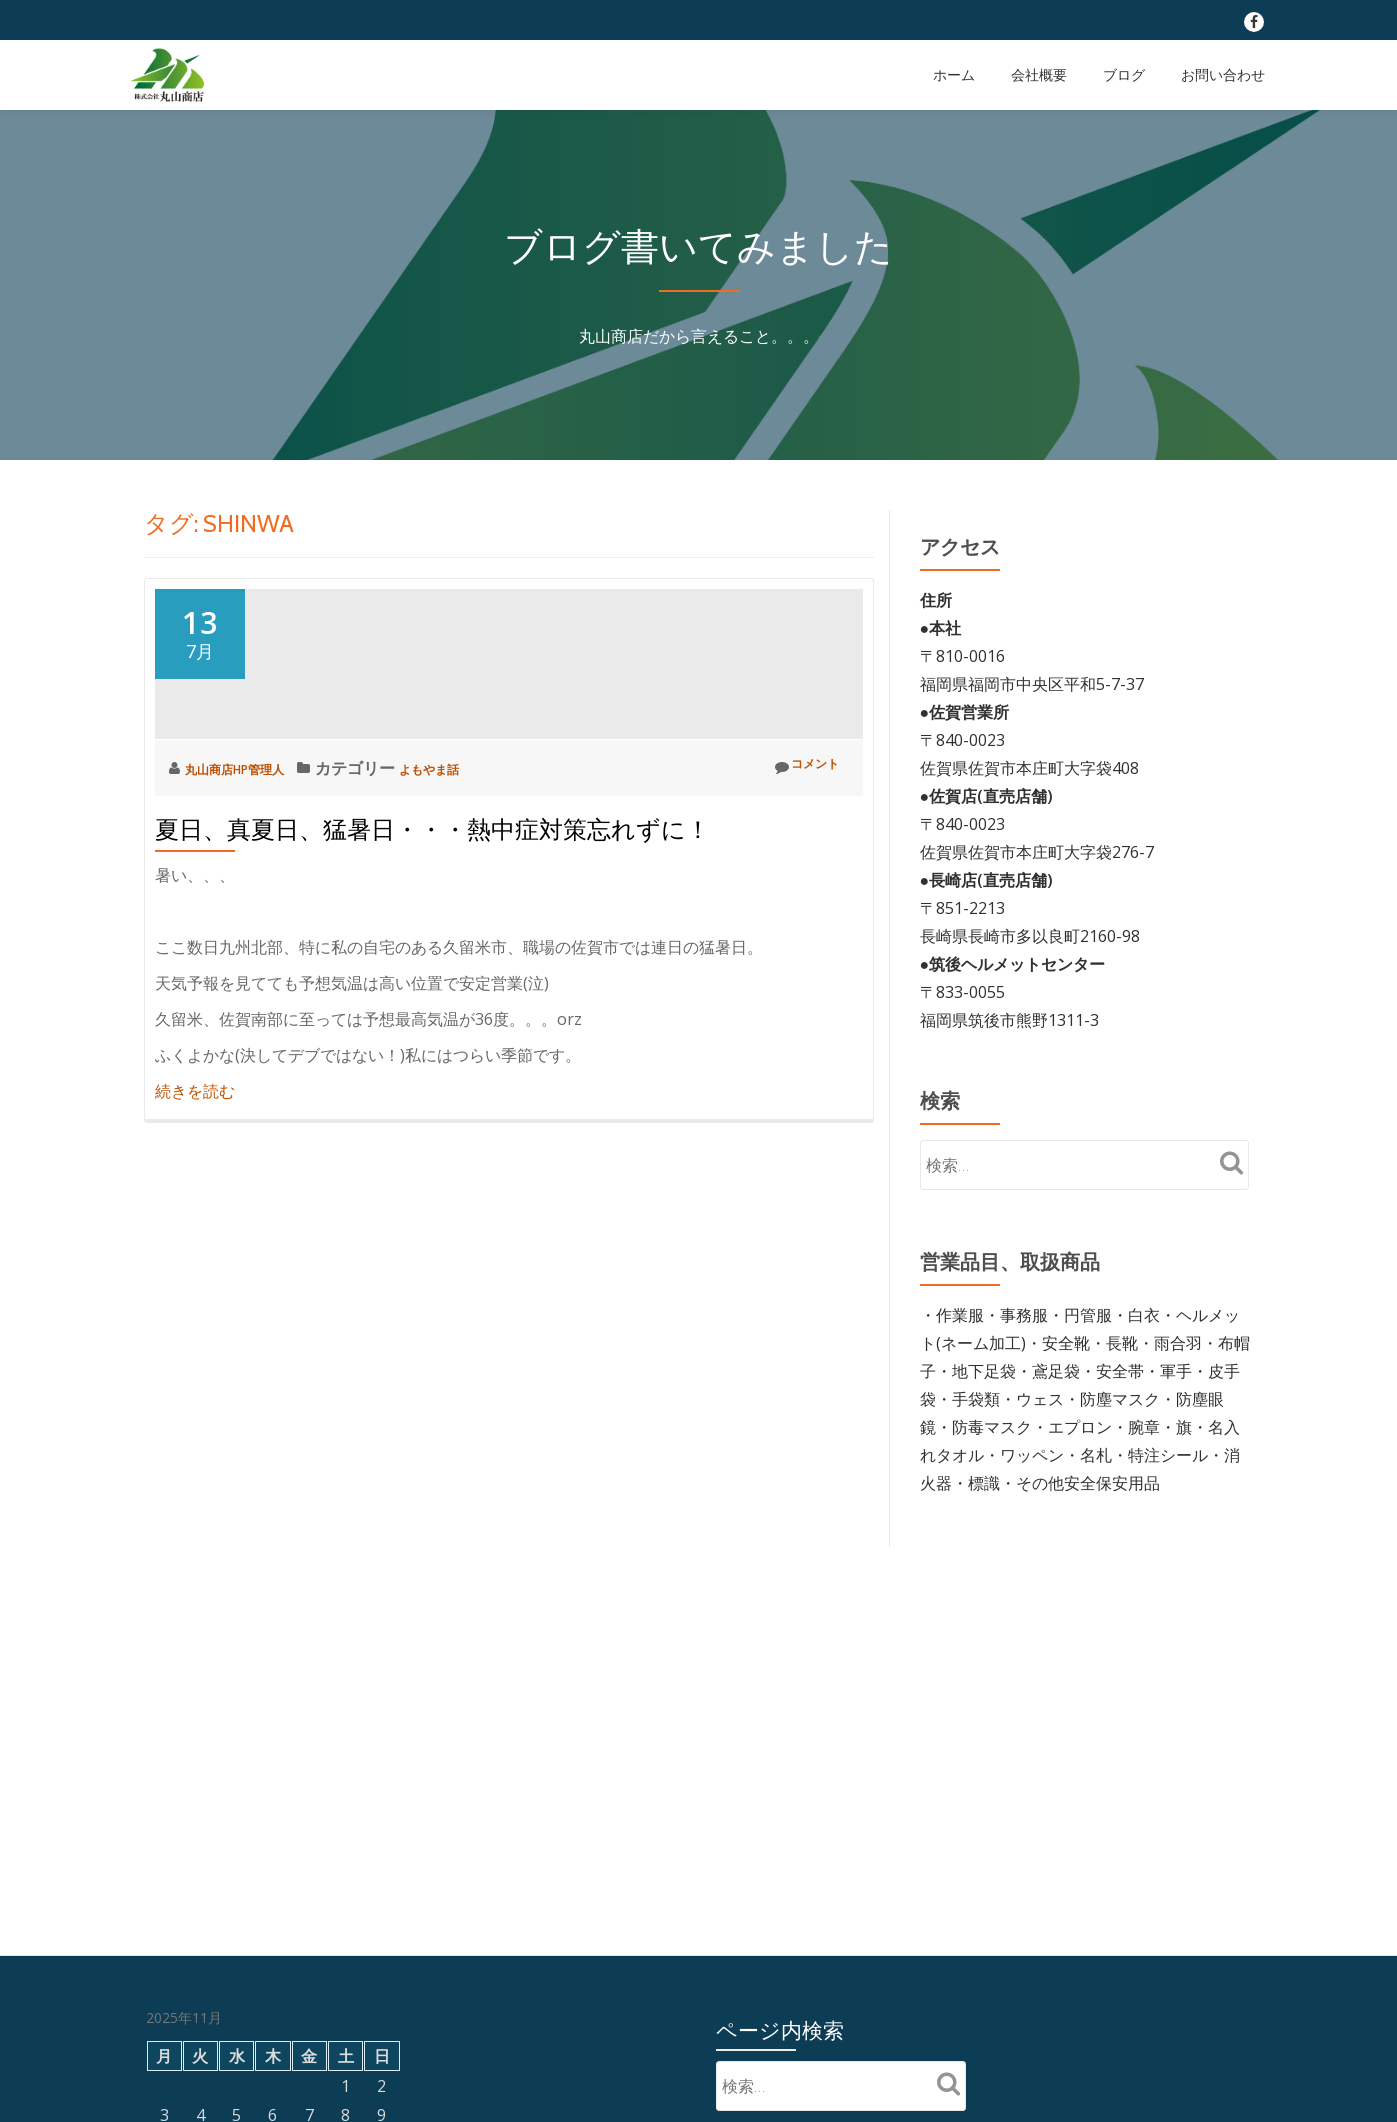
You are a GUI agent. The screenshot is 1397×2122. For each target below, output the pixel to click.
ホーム (954, 75)
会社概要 (1039, 75)
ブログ (1124, 75)
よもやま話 (475, 948)
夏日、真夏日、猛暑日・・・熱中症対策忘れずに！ (432, 1009)
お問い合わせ (1223, 75)
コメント (797, 947)
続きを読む (195, 1271)
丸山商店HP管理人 (254, 948)
